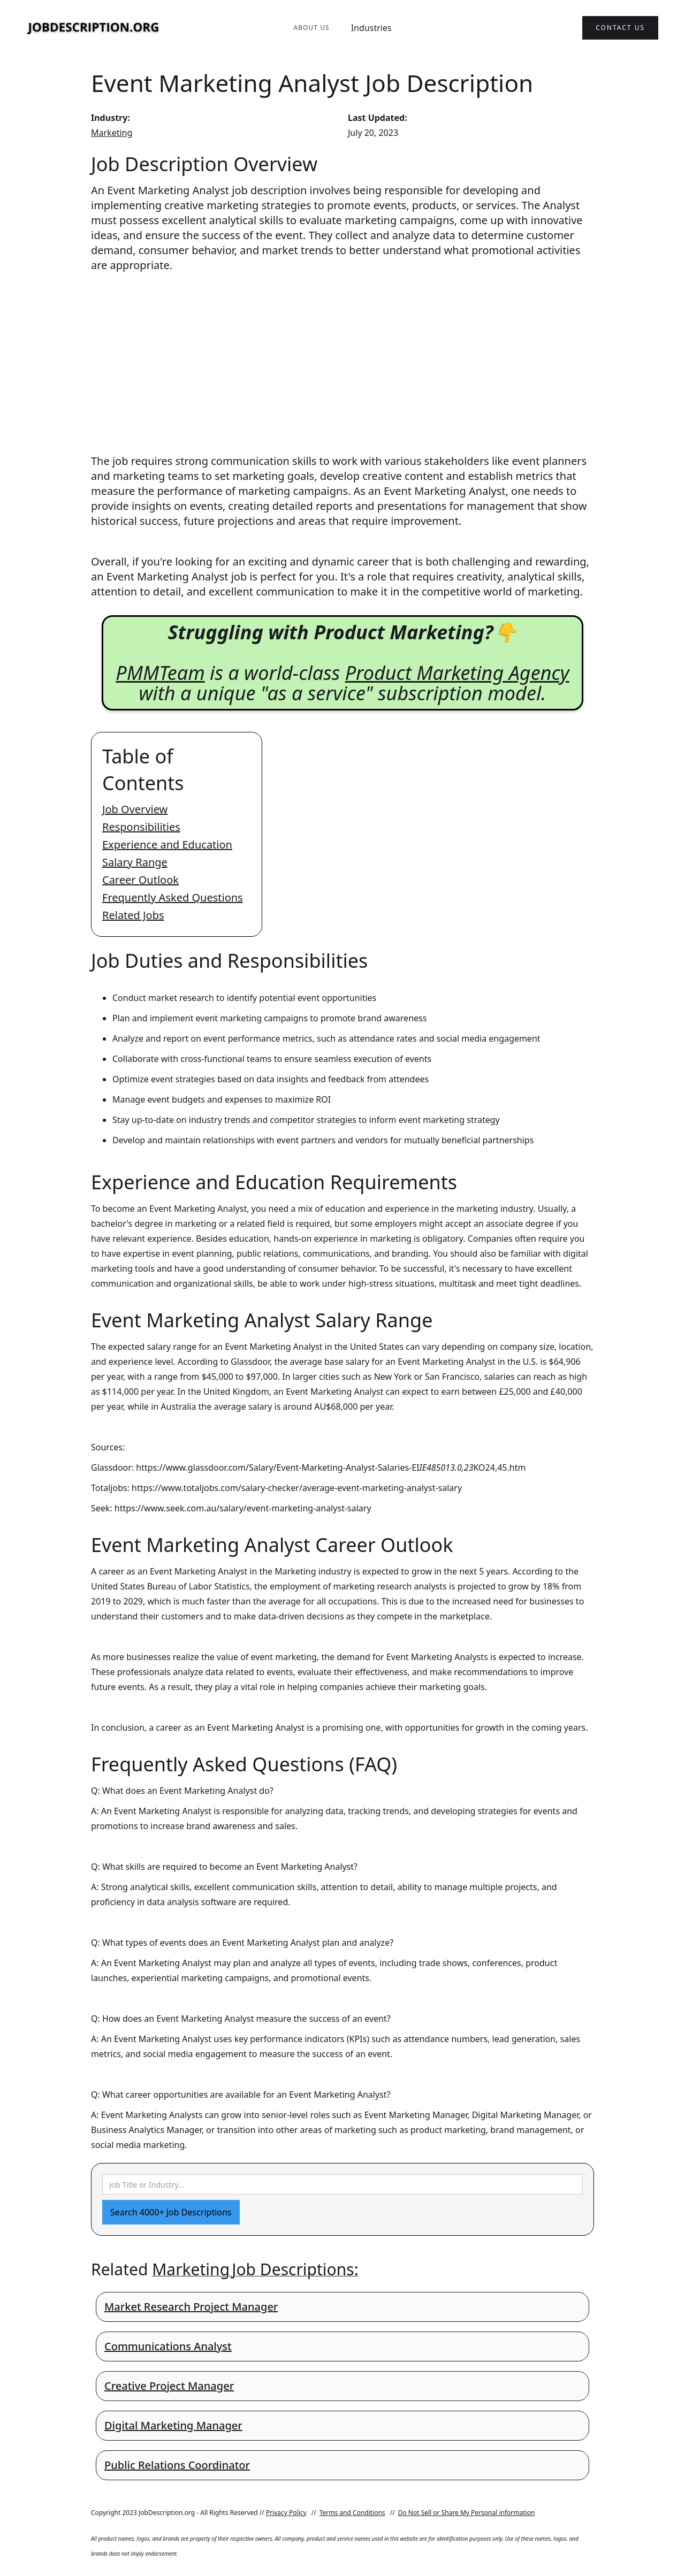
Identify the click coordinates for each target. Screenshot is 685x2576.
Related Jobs (133, 915)
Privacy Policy (286, 2512)
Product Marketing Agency (457, 673)
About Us (311, 27)
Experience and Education (167, 844)
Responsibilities (141, 827)
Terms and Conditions (352, 2512)
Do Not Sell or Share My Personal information (466, 2512)
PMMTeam (160, 673)
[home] (94, 28)
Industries (371, 28)
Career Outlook (140, 880)
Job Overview (135, 809)
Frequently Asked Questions (172, 897)
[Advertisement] (342, 353)
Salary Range (135, 862)
